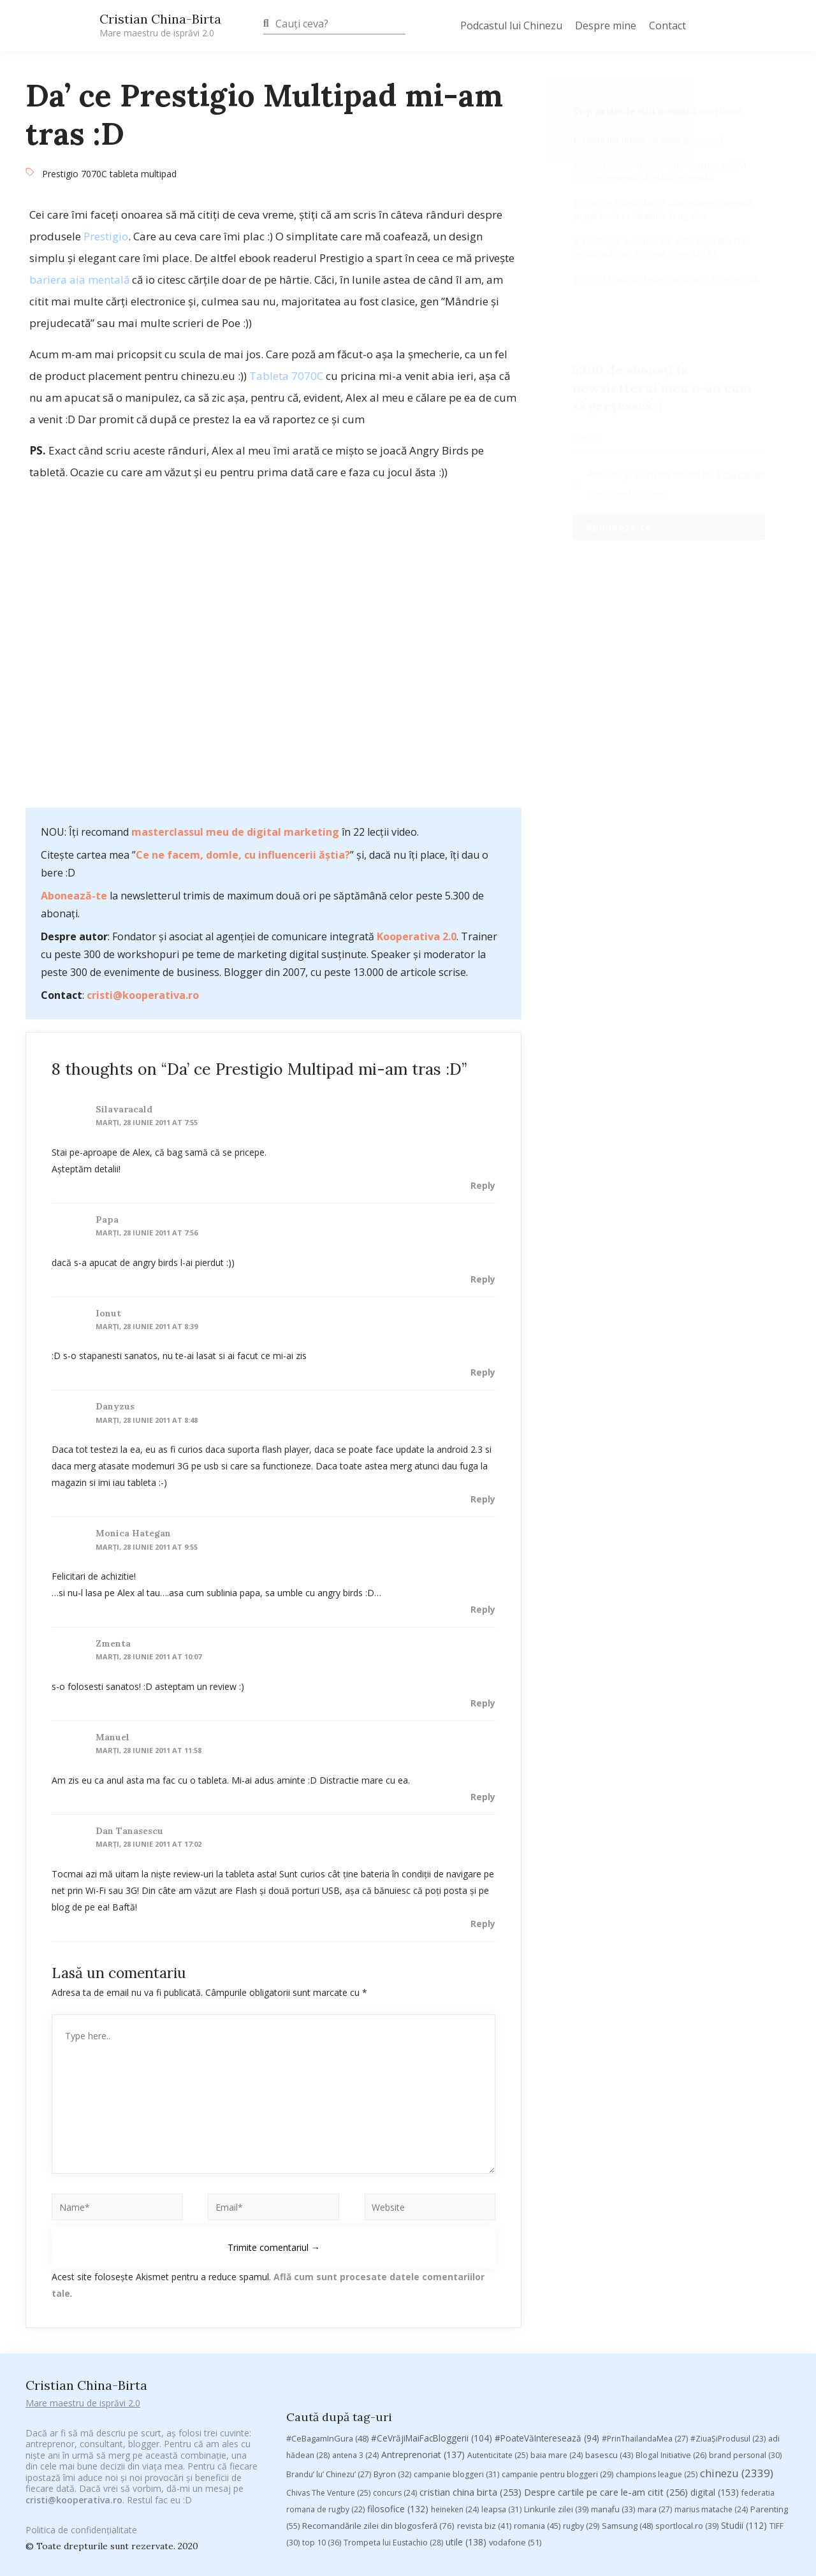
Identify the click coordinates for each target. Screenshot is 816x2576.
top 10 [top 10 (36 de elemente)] (321, 2322)
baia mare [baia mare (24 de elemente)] (556, 2235)
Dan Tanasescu (129, 1831)
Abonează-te (74, 896)
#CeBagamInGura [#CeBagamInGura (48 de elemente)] (327, 2219)
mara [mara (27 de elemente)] (655, 2289)
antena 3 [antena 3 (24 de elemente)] (355, 2235)
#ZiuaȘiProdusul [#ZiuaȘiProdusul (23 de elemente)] (728, 2219)
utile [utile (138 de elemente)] (466, 2322)
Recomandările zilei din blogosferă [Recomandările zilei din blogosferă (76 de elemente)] (378, 2305)
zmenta (113, 1643)
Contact (667, 25)
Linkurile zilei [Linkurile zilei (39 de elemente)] (556, 2289)
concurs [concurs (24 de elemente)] (395, 2272)
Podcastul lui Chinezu (511, 25)
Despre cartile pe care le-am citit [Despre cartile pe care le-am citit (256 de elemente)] (606, 2272)
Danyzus (115, 1406)
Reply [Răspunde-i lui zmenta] (482, 1703)
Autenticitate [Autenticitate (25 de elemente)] (497, 2235)
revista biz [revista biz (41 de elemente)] (484, 2305)
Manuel (112, 1737)
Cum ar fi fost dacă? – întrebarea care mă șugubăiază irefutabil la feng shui (663, 209)
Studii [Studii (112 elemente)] (744, 2305)
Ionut (108, 1313)
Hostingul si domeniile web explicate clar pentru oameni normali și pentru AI (660, 247)
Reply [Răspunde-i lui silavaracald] (482, 1185)
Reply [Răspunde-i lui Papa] (482, 1279)
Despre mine (605, 25)
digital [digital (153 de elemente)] (714, 2272)
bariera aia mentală (79, 279)
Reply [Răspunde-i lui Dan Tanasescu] (482, 1923)
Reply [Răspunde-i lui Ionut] (482, 1372)
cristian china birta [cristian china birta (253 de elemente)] (470, 2272)
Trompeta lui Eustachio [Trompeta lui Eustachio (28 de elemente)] (393, 2322)
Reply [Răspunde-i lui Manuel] (482, 1797)
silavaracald (124, 1109)
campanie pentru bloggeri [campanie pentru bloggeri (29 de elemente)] (557, 2255)
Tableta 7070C (286, 375)
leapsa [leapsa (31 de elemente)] (501, 2289)
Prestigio (106, 236)
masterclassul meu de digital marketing (235, 832)
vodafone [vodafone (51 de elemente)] (515, 2322)
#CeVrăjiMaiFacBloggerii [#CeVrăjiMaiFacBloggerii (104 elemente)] (431, 2219)
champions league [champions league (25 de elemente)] (656, 2255)
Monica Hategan (133, 1533)
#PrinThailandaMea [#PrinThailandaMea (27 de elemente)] (645, 2219)
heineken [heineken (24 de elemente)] (455, 2289)
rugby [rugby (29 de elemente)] (581, 2306)
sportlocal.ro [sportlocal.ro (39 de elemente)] (686, 2306)
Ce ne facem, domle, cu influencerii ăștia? (243, 855)
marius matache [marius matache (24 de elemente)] (711, 2289)
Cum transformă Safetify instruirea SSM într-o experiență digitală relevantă (659, 171)
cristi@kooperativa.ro (143, 995)
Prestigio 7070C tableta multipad (109, 174)
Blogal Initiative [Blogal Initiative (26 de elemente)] (671, 2235)
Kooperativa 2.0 (416, 936)
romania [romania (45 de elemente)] (537, 2305)
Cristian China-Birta (160, 25)
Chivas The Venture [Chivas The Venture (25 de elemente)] (328, 2272)
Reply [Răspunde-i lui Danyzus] (482, 1499)
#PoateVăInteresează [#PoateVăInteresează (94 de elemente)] (547, 2219)
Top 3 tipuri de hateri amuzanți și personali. (669, 279)
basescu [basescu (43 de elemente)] (609, 2235)
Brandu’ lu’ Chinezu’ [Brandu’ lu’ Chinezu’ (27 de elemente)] (328, 2255)
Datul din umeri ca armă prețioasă (651, 140)
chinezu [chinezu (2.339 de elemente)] (736, 2253)
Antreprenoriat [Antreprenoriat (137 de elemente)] (423, 2235)
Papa (107, 1219)
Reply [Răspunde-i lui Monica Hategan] (482, 1609)
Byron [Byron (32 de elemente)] (392, 2255)
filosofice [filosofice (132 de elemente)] (397, 2289)
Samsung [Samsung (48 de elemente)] (627, 2305)
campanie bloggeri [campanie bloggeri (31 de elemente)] (456, 2255)
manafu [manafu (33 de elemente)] (613, 2289)
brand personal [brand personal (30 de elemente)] (745, 2235)
